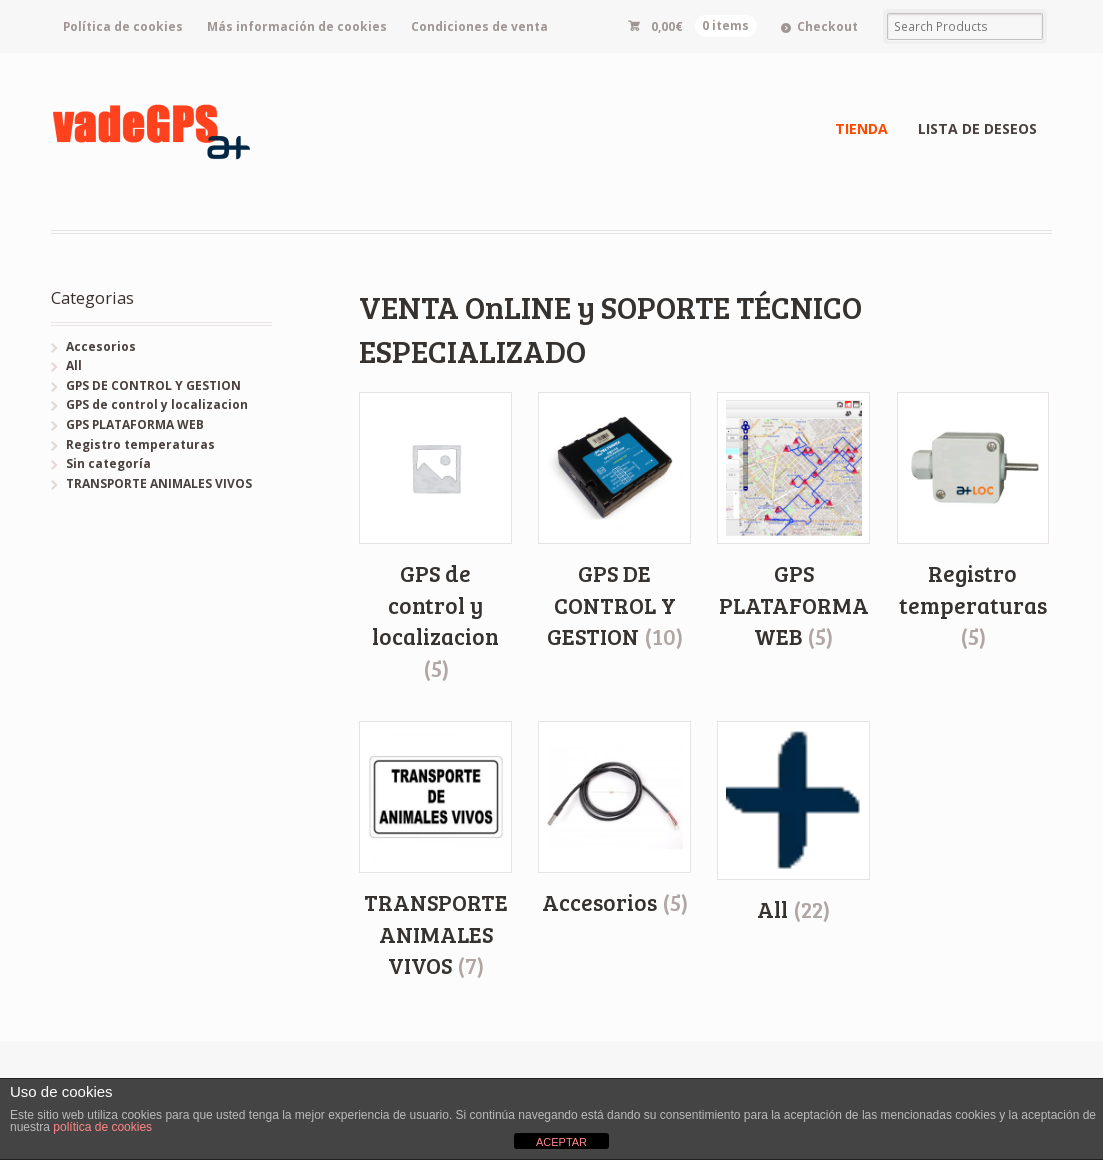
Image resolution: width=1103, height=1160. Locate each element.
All (74, 365)
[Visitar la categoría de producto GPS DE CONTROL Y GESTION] (614, 522)
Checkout (827, 26)
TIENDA (861, 128)
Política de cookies (123, 26)
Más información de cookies (297, 26)
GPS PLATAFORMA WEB (135, 424)
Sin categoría (108, 463)
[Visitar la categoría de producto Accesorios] (614, 820)
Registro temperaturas (140, 444)
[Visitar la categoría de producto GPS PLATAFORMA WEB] (793, 522)
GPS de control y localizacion (157, 404)
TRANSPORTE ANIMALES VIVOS (159, 483)
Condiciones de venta (479, 26)
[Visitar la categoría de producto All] (793, 823)
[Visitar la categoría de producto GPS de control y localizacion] (435, 538)
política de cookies (102, 1127)
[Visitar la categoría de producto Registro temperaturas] (973, 522)
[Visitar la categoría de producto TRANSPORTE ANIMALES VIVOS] (435, 851)
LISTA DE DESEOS (977, 128)
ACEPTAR (561, 1142)
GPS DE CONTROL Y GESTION (153, 385)
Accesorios (101, 346)
